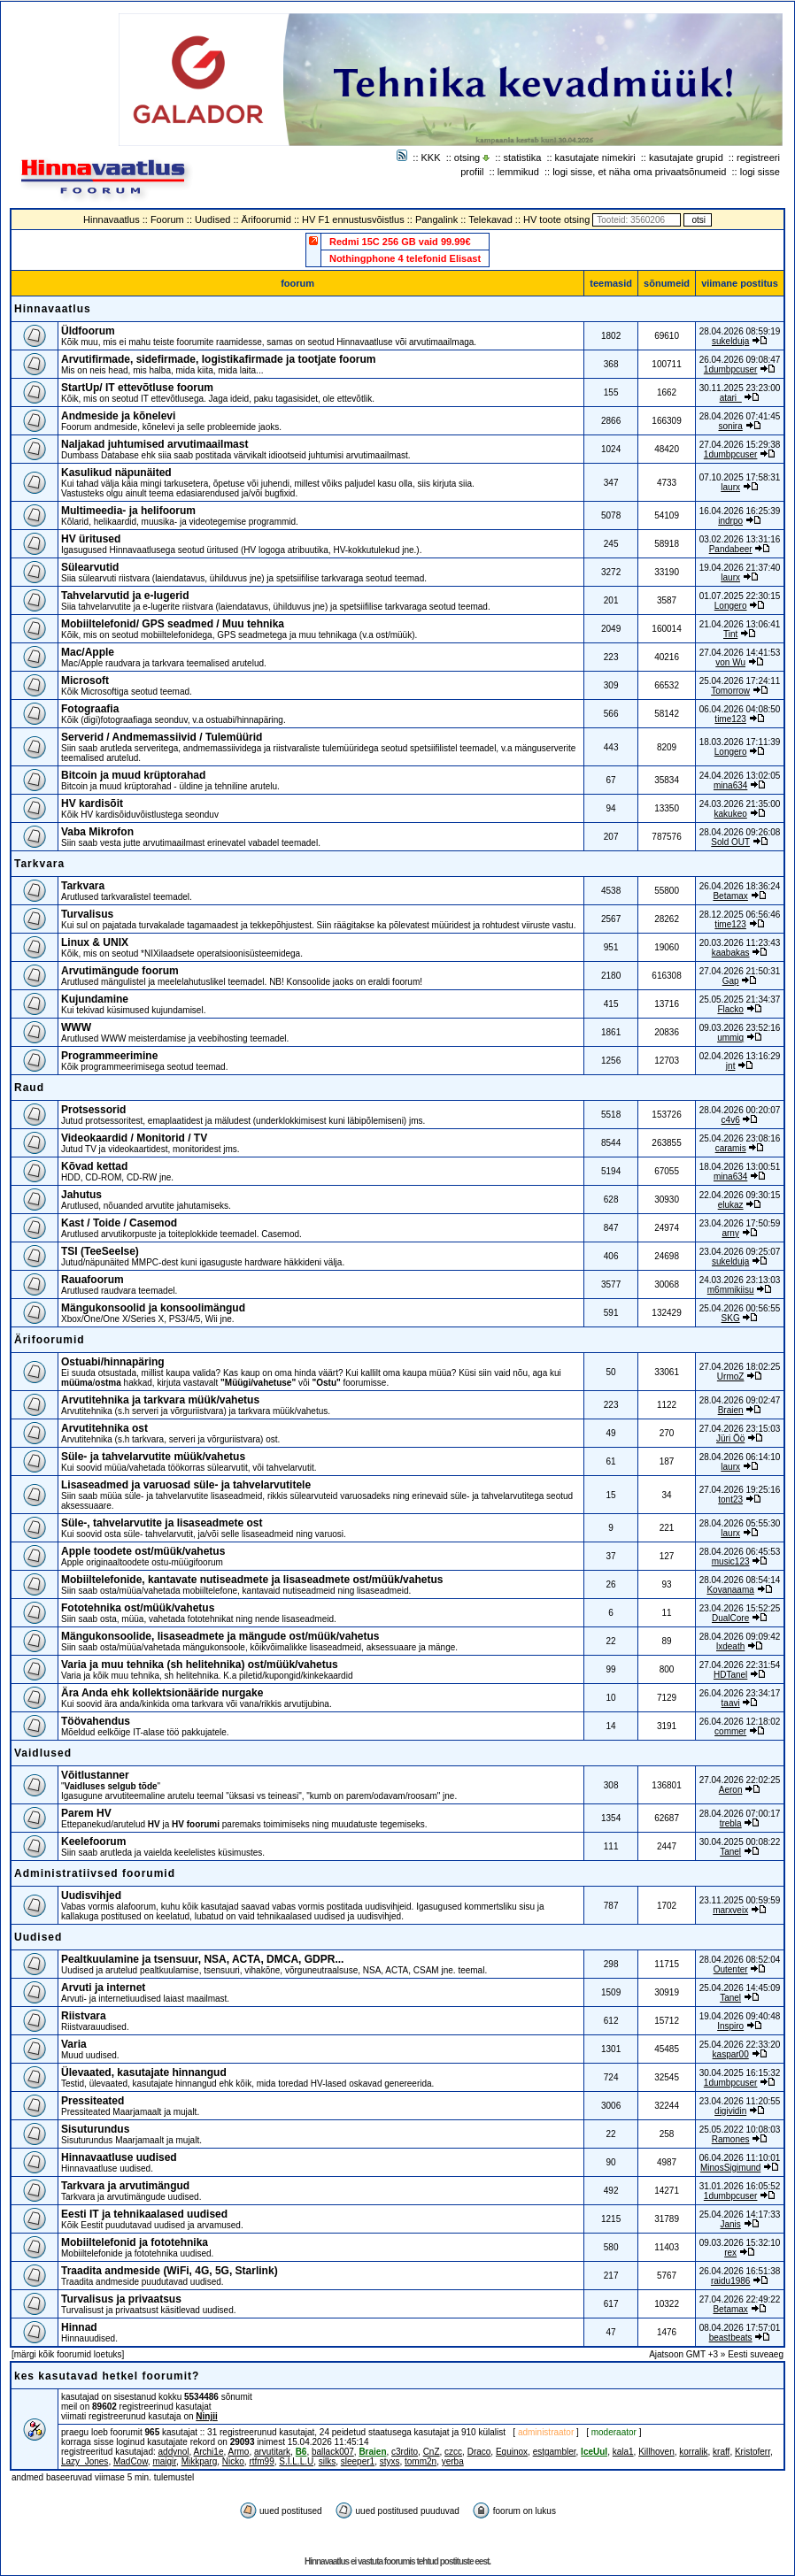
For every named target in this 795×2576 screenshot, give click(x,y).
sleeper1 (357, 2461)
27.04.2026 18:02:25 (740, 1367)
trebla (731, 1823)
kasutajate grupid (686, 157)
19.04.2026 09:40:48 (740, 2016)
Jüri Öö (730, 1438)
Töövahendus (95, 1721)
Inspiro (730, 2026)
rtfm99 (261, 2461)
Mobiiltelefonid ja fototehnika (134, 2242)
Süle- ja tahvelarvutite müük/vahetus (153, 1456)
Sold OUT (730, 842)
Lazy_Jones (84, 2461)
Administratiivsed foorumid (94, 1873)
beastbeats (731, 2337)
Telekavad (490, 219)
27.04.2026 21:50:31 (740, 971)
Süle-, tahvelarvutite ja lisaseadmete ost (161, 1523)
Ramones (731, 2139)
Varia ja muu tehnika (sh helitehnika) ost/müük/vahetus (199, 1664)
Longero (730, 606)
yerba (453, 2461)
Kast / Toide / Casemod (119, 1223)
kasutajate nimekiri (595, 157)
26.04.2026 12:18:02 (740, 1721)
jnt (731, 1066)
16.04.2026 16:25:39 (740, 511)
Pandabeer (731, 549)
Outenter (731, 1969)
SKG (731, 1318)
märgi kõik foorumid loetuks (68, 2354)
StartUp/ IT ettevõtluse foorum (137, 387)
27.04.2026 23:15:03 (740, 1429)
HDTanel (730, 1675)
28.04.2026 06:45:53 (740, 1552)
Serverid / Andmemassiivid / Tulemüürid (161, 737)
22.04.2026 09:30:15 (740, 1195)
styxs (390, 2461)
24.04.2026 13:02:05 (740, 775)
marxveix (730, 1910)
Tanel (730, 1852)
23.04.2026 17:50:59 (740, 1223)
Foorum (167, 219)
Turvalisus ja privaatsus (121, 2299)
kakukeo (730, 814)
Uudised (212, 219)
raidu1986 (730, 2281)
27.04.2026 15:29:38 (740, 445)
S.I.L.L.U (296, 2461)
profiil (471, 171)
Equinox (512, 2452)
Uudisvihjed (91, 1895)
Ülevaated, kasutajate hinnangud (144, 2072)
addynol (173, 2452)
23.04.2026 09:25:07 (740, 1252)
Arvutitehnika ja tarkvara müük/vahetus (160, 1400)
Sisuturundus (95, 2129)
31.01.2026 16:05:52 (740, 2186)
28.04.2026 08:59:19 (740, 331)
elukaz (731, 1205)
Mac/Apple (87, 652)
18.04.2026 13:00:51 (740, 1167)
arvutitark (272, 2452)
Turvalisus (87, 914)
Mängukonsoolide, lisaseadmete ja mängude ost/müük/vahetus (220, 1636)
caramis (730, 1148)
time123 (730, 719)
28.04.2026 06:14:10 (740, 1457)
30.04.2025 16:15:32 (740, 2073)
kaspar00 (731, 2054)
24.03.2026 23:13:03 (740, 1280)
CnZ (431, 2452)
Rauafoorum (92, 1279)
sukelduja (730, 341)
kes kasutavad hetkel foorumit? (106, 2376)
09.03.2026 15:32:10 (740, 2243)
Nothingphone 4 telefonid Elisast (405, 258)
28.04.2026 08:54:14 (740, 1580)
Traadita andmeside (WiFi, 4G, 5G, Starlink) (169, 2271)
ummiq (730, 1037)
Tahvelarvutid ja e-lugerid (125, 595)
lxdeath (730, 1646)
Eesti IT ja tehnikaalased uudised (144, 2214)
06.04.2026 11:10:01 (740, 2158)
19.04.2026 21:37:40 (740, 568)
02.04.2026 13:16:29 (740, 1056)
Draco (479, 2452)
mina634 (730, 785)
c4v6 (731, 1120)
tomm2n (420, 2461)
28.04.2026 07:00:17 (740, 1814)
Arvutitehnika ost (104, 1428)
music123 (731, 1561)
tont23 (730, 1499)
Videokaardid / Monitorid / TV (134, 1138)
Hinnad (79, 2327)
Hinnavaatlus (111, 219)
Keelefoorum (93, 1841)
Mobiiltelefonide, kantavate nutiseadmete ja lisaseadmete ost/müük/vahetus (252, 1579)
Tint (730, 634)
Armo (238, 2452)
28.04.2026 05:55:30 (740, 1523)
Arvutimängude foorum (120, 971)
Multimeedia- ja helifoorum (128, 510)
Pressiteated (92, 2101)
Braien (731, 1410)
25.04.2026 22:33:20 (740, 2044)
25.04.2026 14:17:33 (740, 2214)
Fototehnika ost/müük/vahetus (137, 1608)
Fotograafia (90, 709)
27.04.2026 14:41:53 (740, 652)
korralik (693, 2452)
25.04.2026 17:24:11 (740, 681)
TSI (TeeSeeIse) (100, 1251)
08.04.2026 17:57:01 (740, 2328)
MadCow (130, 2461)
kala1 (623, 2452)
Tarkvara (39, 863)
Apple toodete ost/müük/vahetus (143, 1551)
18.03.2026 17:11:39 (740, 742)
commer (730, 1731)
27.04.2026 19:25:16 (740, 1490)
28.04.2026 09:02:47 (740, 1400)
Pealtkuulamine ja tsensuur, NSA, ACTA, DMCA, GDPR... (202, 1959)
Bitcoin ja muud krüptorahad (133, 775)
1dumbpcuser (731, 369)
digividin (730, 2111)
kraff (721, 2452)
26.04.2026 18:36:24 (740, 886)
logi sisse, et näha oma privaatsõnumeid (639, 171)
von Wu (730, 662)
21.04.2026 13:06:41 (740, 624)
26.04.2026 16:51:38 (740, 2271)
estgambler (554, 2452)
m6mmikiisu (730, 1290)
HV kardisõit (92, 803)
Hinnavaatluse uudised (119, 2157)
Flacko (730, 1009)
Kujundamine (94, 999)
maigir (164, 2461)
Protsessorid (93, 1109)
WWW (76, 1027)
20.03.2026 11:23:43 (740, 943)
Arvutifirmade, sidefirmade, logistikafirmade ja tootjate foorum (218, 359)
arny (730, 1233)
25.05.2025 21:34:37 (740, 999)
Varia (74, 2044)
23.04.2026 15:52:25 (740, 1608)
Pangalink (436, 219)
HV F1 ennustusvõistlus (353, 219)
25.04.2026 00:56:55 (740, 1308)
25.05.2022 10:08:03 (740, 2129)
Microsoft (85, 680)
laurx (730, 487)
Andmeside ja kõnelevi (118, 416)
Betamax (730, 896)
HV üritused (90, 539)
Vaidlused (43, 1753)
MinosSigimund (730, 2167)
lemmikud (518, 171)
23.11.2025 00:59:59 (740, 1900)
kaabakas (731, 952)
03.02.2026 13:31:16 (740, 539)
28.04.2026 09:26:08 (740, 832)
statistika (523, 157)
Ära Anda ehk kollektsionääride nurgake (162, 1693)
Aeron (731, 1790)
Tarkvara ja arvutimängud (125, 2186)
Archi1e (209, 2452)
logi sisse (760, 171)
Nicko (233, 2461)
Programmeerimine (109, 1056)
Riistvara (83, 2016)
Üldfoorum (88, 331)
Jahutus (81, 1194)
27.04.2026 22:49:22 (740, 2299)
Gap (730, 981)
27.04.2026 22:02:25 (740, 1780)
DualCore (730, 1618)
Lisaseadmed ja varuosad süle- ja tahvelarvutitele (186, 1485)
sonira (731, 426)
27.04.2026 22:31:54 (740, 1665)
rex (730, 2252)
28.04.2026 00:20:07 (740, 1110)
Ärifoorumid (266, 219)
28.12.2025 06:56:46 (740, 914)
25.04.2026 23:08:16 (740, 1138)
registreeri (758, 157)
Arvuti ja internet (103, 1987)
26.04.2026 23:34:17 (740, 1693)
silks (327, 2461)
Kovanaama (729, 1590)
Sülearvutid (90, 567)
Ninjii (206, 2416)
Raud (29, 1087)
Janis (730, 2224)
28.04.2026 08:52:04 (740, 1960)
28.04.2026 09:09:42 (740, 1637)
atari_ (731, 398)
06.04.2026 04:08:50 (740, 709)
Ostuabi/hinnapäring (113, 1362)
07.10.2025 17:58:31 (740, 477)
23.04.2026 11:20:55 (740, 2101)
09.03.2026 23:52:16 (740, 1028)
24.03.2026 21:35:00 (740, 804)
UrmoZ (731, 1376)
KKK (431, 157)
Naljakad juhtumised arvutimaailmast (154, 444)
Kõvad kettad (94, 1166)
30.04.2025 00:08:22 (740, 1842)
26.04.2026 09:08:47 (740, 360)
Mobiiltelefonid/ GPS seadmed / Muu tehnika (172, 624)
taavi (731, 1703)
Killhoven (656, 2452)
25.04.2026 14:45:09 (740, 1988)
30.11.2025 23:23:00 (740, 388)
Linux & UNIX (94, 942)
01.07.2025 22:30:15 (740, 596)
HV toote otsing (556, 219)
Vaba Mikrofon (97, 832)
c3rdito (404, 2452)
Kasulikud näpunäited (116, 472)
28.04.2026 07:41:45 (740, 416)
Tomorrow (730, 691)
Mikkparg (199, 2461)
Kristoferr (752, 2452)
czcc (453, 2452)
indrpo (730, 521)
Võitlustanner (95, 1775)
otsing (467, 157)
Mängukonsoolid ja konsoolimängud (153, 1308)
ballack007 (333, 2452)
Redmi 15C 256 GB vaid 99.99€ (400, 241)
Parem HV (86, 1813)
